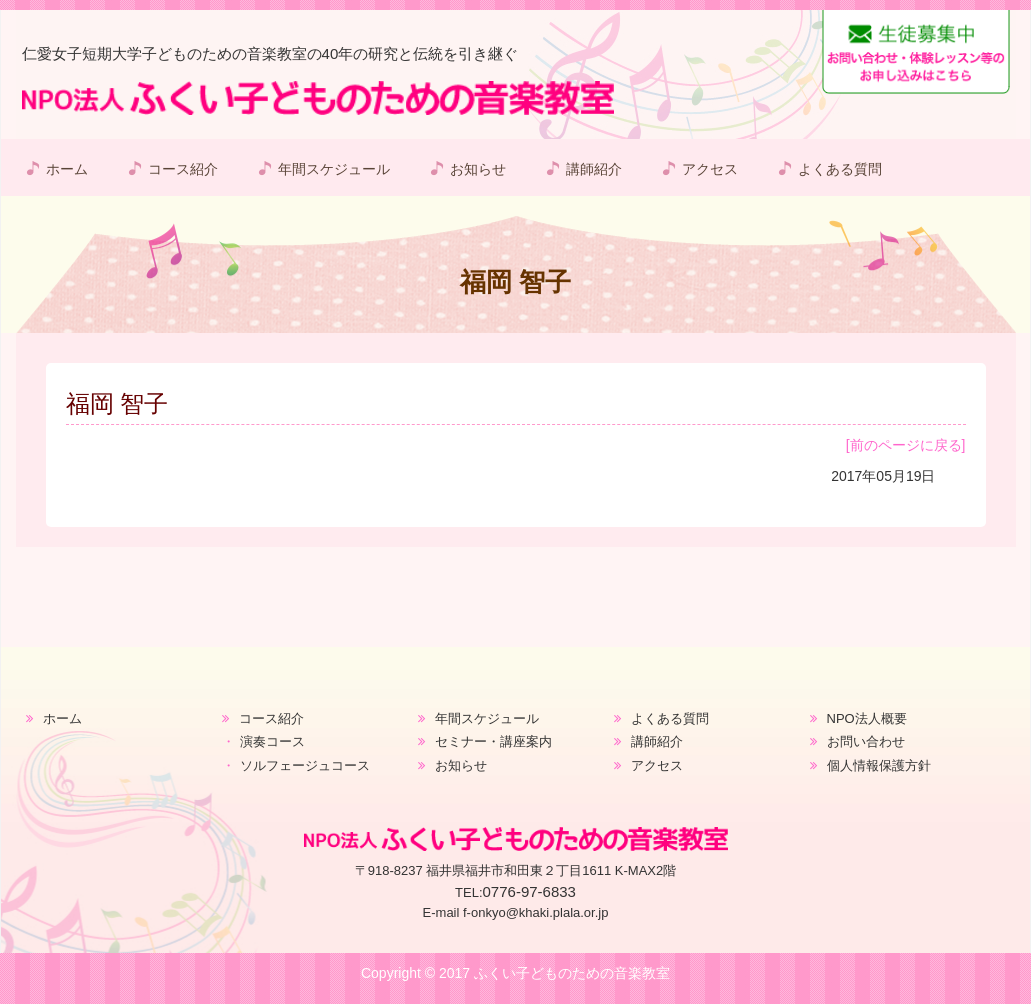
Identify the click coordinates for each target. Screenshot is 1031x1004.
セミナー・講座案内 (493, 741)
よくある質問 (840, 169)
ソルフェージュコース (305, 765)
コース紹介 (183, 169)
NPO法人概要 (867, 718)
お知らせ (478, 169)
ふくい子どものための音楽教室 (572, 973)
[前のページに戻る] (906, 445)
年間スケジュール (334, 169)
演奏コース (272, 741)
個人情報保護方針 (879, 765)
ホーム (67, 169)
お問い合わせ (866, 741)
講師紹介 (594, 169)
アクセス (710, 169)
